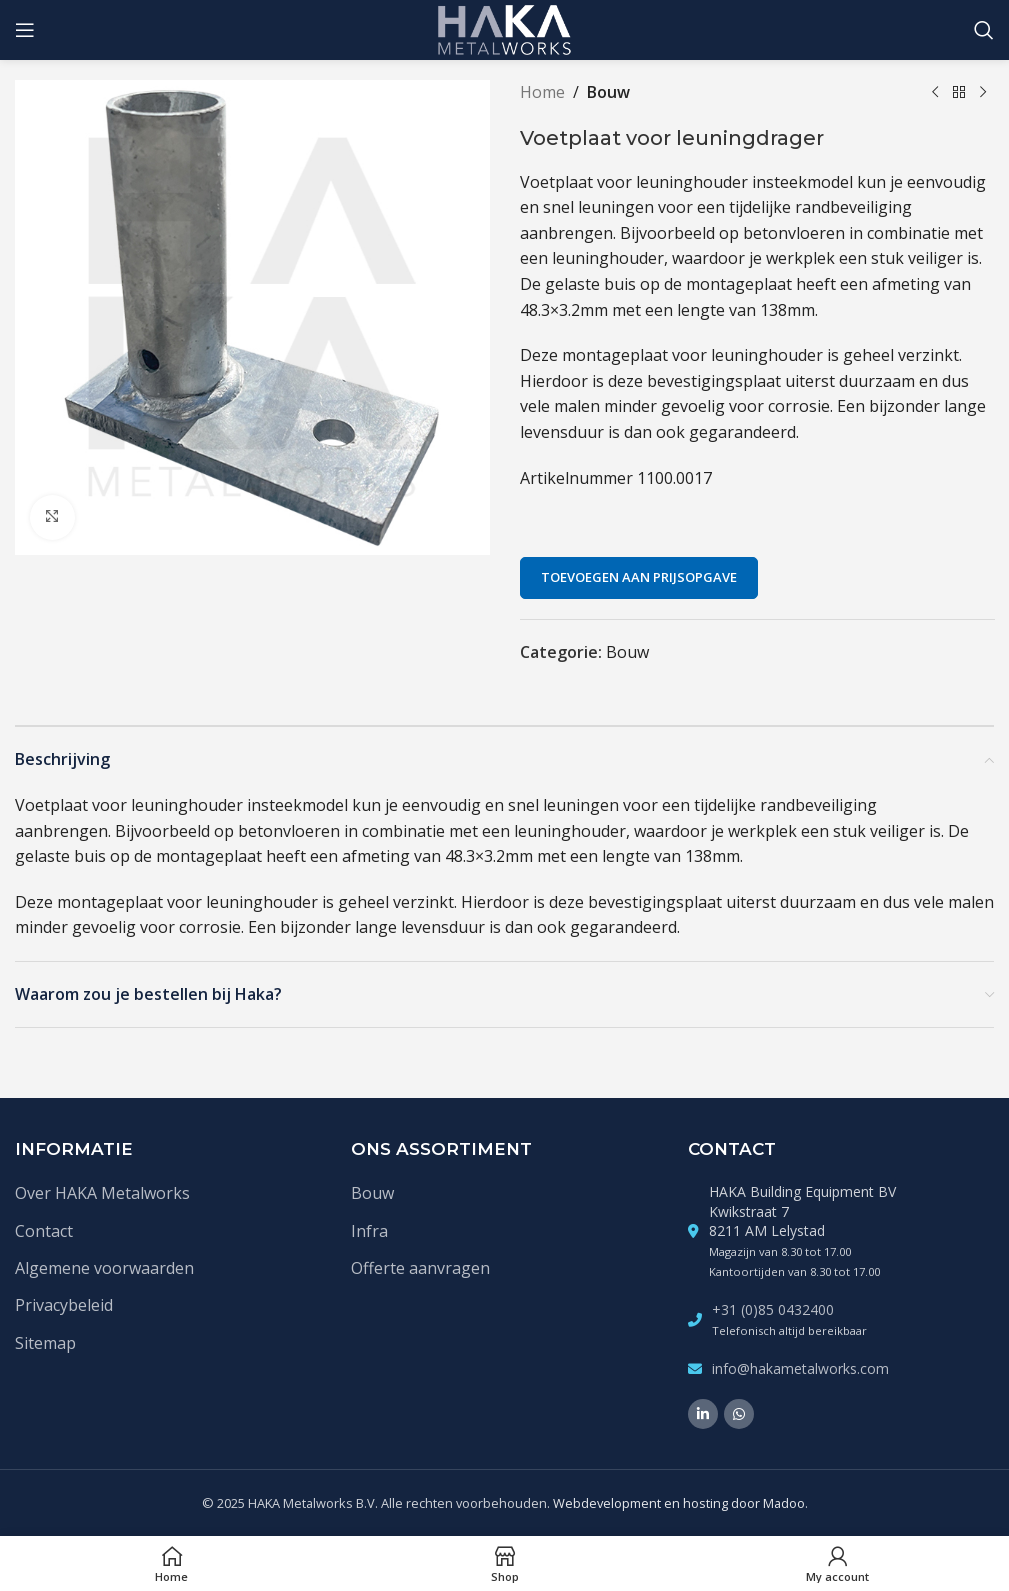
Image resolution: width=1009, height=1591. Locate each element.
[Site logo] (504, 28)
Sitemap (45, 1343)
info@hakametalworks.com (800, 1368)
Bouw (608, 92)
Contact (44, 1231)
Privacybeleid (64, 1305)
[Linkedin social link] (703, 1414)
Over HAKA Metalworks (102, 1193)
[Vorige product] (934, 93)
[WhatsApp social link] (739, 1414)
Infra (369, 1231)
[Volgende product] (982, 93)
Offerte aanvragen (420, 1268)
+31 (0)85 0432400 (773, 1309)
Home (542, 92)
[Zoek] (984, 30)
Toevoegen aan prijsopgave (639, 577)
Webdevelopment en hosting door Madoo (679, 1503)
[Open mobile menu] (25, 30)
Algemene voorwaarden (104, 1268)
